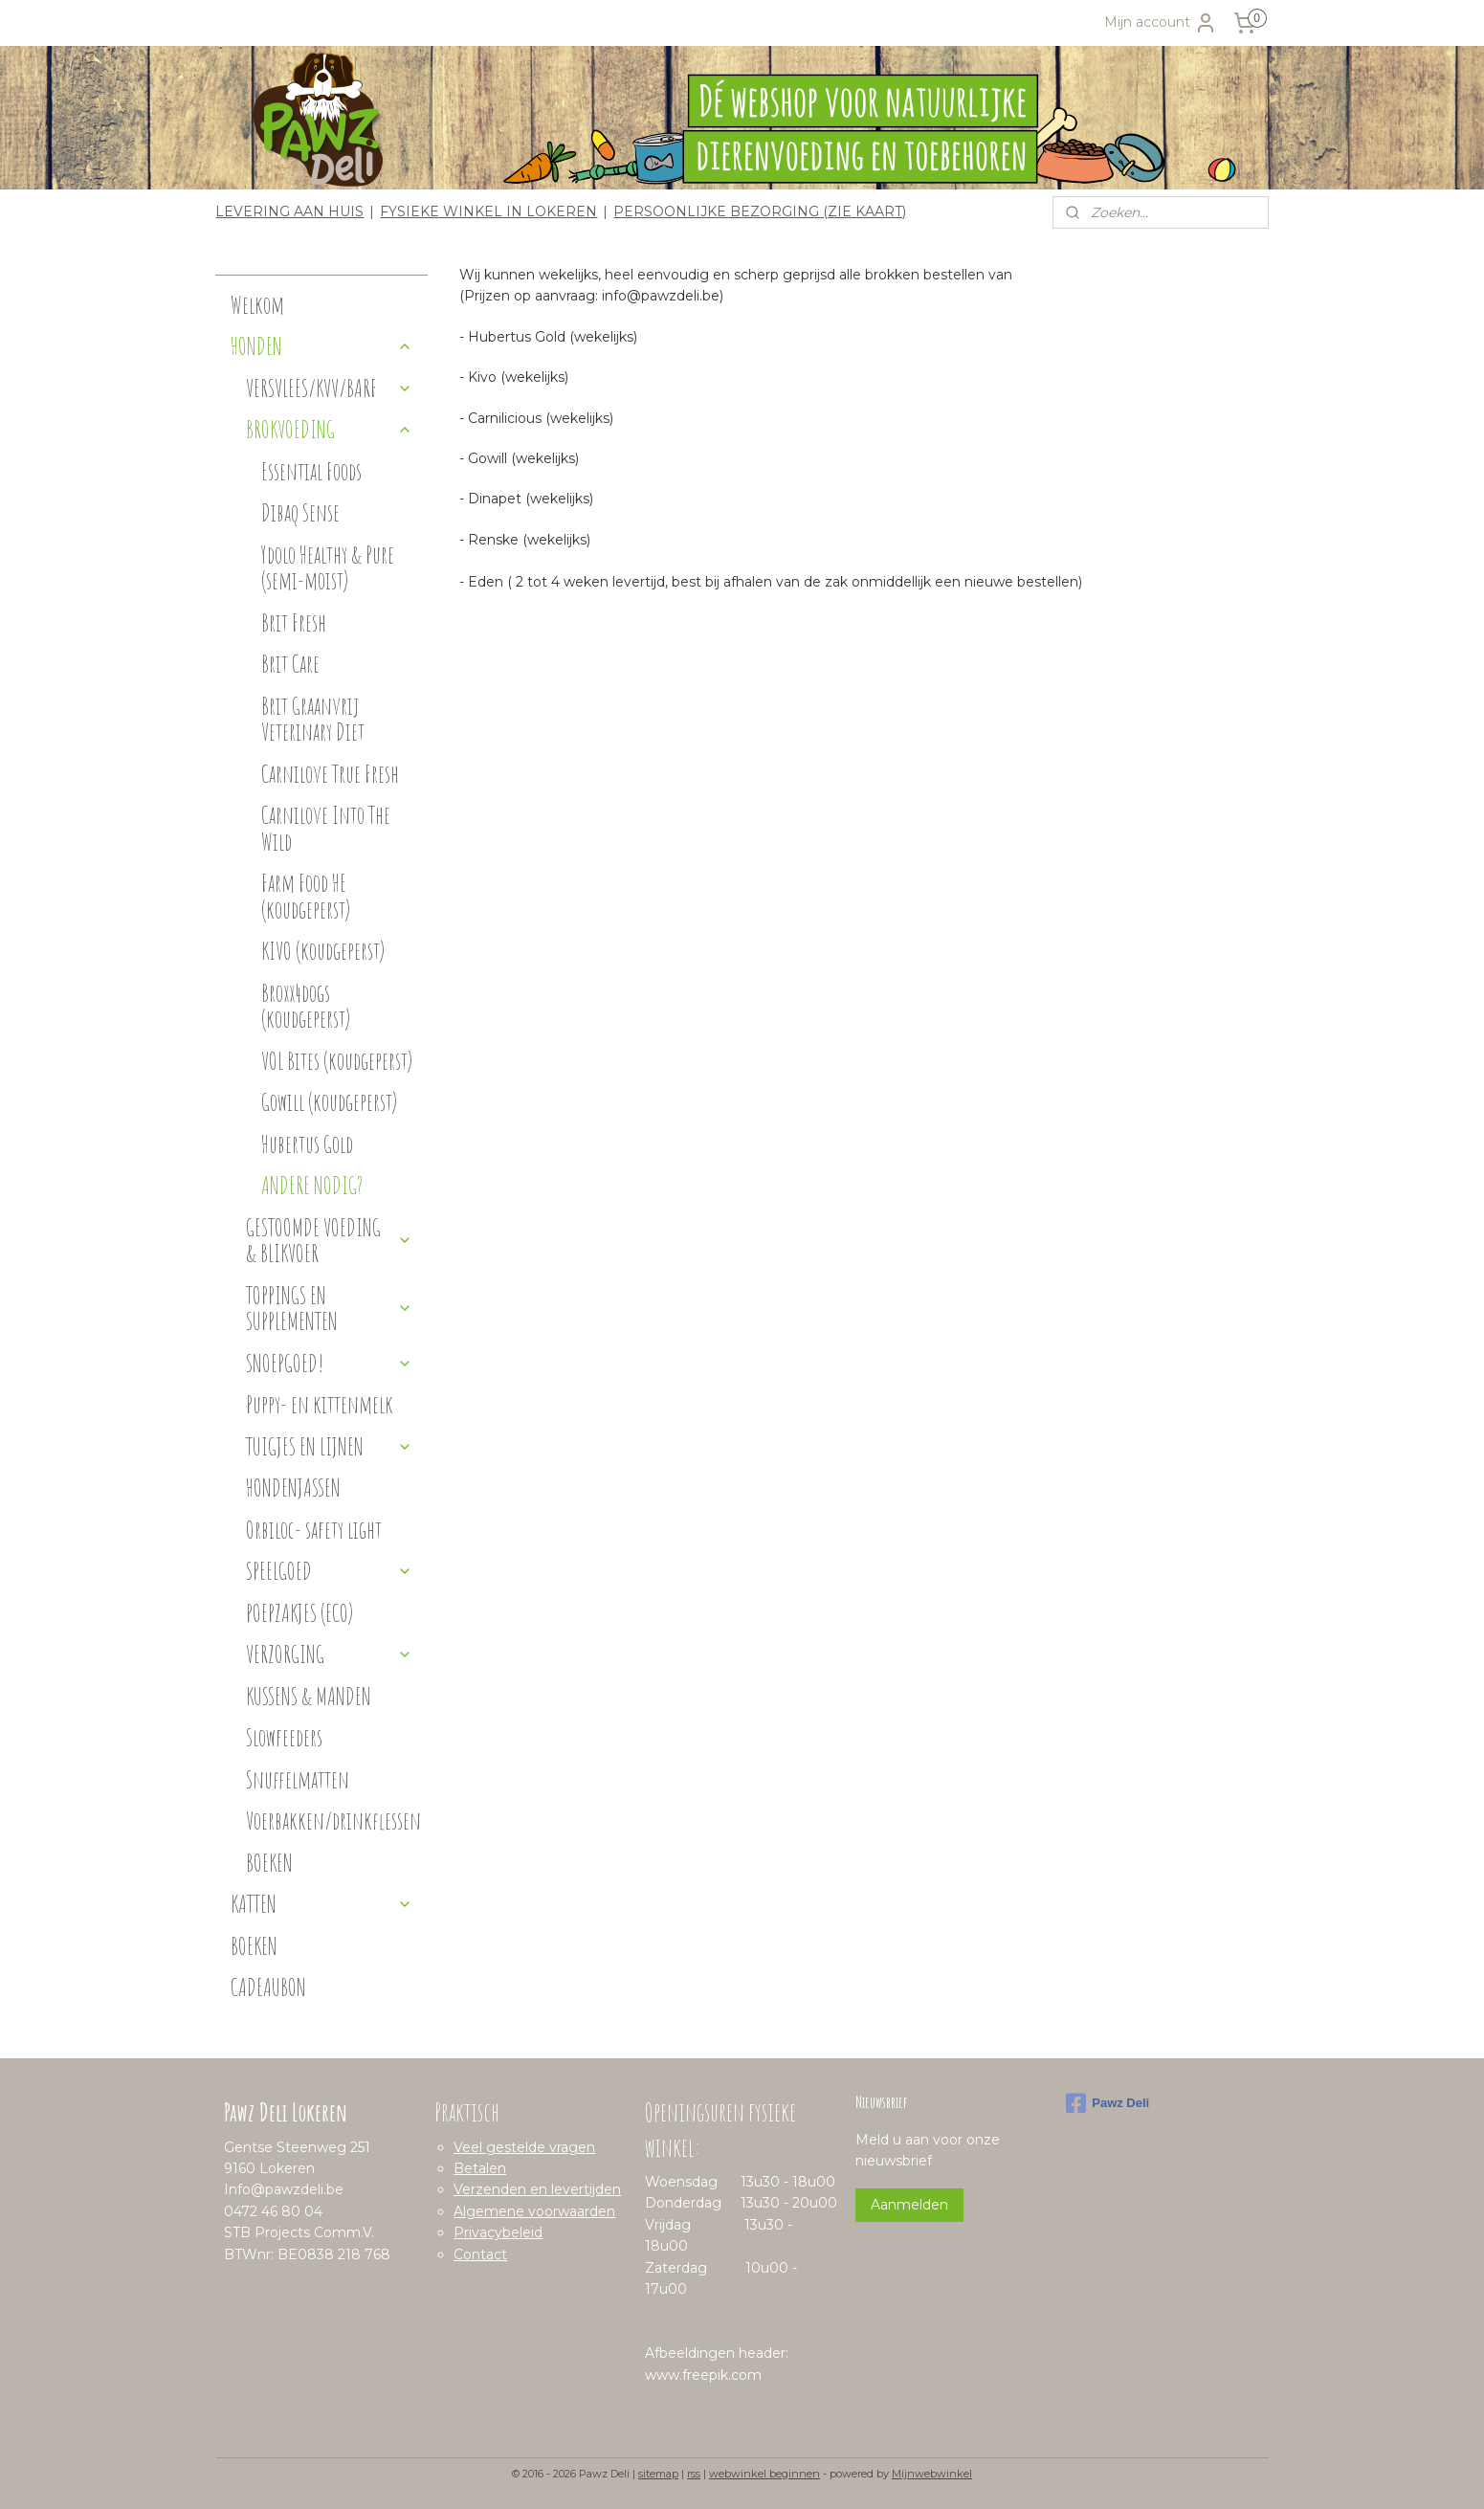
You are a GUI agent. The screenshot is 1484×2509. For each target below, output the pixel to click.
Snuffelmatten (297, 1779)
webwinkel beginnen (764, 2473)
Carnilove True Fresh (330, 773)
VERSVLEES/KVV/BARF (329, 388)
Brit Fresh (293, 622)
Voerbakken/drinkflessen (333, 1820)
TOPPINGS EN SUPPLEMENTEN (329, 1308)
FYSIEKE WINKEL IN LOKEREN (488, 211)
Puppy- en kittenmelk (319, 1404)
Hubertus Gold (307, 1144)
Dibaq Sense (300, 512)
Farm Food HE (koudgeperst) (305, 896)
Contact (480, 2254)
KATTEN (321, 1904)
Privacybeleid (498, 2232)
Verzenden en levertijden (537, 2189)
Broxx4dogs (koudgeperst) (305, 1006)
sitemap (658, 2473)
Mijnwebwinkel (932, 2473)
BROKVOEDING (329, 429)
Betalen (480, 2168)
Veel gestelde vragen (524, 2147)
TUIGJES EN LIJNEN (329, 1446)
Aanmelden (909, 2204)
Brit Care (290, 663)
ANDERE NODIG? (312, 1185)
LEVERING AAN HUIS (289, 211)
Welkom (257, 305)
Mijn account (1160, 22)
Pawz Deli (1107, 2103)
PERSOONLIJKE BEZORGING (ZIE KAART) (759, 211)
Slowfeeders (284, 1737)
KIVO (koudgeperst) (323, 951)
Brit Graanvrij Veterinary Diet (313, 719)
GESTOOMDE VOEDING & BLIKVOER (329, 1240)
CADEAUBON (268, 1987)
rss (693, 2473)
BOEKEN (269, 1862)
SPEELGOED (329, 1571)
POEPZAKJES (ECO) (299, 1613)
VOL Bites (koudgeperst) (336, 1061)
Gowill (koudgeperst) (329, 1102)
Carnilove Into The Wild (325, 828)
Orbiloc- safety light (314, 1529)
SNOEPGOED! (329, 1363)
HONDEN (321, 346)
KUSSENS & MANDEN (308, 1696)
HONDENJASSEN (293, 1487)
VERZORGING (329, 1654)
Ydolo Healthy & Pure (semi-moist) (327, 568)
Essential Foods (311, 471)
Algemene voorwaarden (534, 2211)
